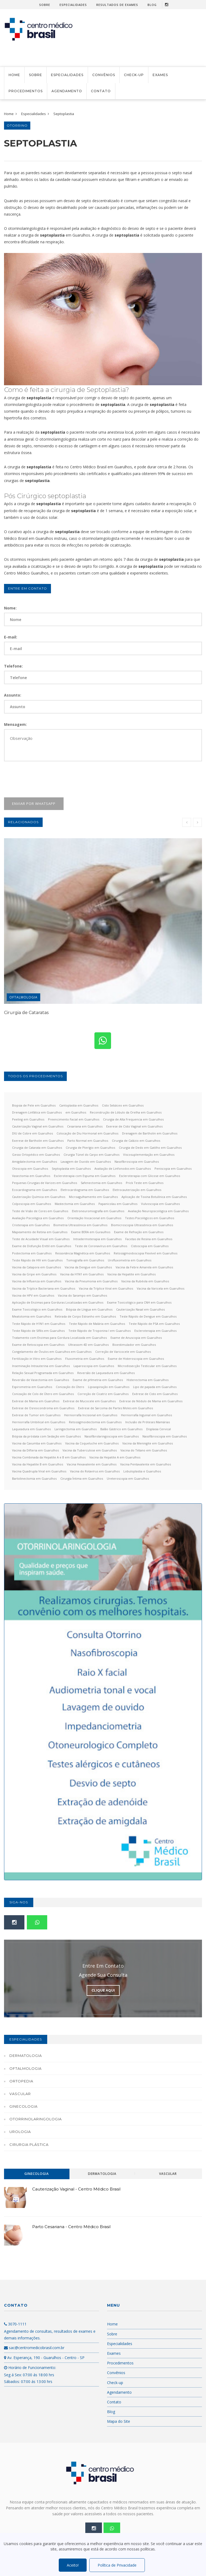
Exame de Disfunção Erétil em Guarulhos (41, 1246)
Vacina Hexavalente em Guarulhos (91, 1464)
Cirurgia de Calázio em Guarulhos (136, 1141)
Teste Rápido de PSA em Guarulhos (154, 1324)
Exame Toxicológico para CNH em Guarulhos (139, 1302)
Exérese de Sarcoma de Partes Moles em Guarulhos (115, 1408)
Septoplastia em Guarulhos (71, 1168)
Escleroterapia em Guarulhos (155, 1331)
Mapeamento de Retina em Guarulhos (39, 1232)
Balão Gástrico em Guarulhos (121, 1429)
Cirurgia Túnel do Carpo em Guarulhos (91, 1155)
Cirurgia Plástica (29, 2144)
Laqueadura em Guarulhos (31, 1429)
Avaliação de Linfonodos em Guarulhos (122, 1168)
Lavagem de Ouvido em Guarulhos (86, 1161)
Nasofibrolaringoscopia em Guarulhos (111, 1436)
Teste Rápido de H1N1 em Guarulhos (38, 1324)
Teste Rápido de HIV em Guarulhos (37, 1260)
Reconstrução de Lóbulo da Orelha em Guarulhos (125, 1112)
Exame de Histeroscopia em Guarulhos (136, 1359)
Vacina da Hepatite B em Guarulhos (37, 1464)
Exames (160, 75)
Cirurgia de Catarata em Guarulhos (37, 1148)
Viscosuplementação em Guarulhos (148, 1155)
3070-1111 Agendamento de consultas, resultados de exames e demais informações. (49, 2330)
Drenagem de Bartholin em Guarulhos (149, 1133)
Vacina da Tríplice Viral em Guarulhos (106, 1288)
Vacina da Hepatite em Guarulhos (131, 1274)
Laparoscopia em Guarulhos (93, 1366)
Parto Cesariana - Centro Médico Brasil (71, 2226)
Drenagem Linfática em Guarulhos (37, 1112)
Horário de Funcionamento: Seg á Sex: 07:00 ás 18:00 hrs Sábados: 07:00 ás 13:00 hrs (30, 2374)
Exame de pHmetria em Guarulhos (98, 1380)
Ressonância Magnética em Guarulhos (82, 1253)
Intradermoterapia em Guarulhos (97, 1239)
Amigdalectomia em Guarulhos (34, 1161)
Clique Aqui (103, 1990)
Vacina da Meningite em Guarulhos (147, 1443)
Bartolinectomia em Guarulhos (34, 1478)
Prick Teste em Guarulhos (144, 1183)
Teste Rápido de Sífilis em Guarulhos (38, 1331)
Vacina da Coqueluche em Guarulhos (92, 1443)
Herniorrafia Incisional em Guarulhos (90, 1415)
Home (14, 75)
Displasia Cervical (158, 1429)
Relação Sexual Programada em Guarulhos (42, 1373)
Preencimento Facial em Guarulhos (73, 1119)
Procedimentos (26, 91)
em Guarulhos (75, 1112)
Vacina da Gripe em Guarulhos (34, 1274)
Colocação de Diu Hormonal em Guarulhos (87, 1133)
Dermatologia (25, 2055)
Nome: (10, 608)
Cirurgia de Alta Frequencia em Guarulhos (133, 1119)
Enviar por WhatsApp (34, 803)
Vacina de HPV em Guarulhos (33, 1295)
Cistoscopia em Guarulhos (149, 1246)
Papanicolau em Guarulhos (117, 1204)
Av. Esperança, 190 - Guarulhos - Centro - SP (44, 2357)
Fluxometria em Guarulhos (84, 1359)
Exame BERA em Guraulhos (90, 1232)
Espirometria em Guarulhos (32, 1387)
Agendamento (67, 91)
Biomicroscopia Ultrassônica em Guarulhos (142, 1225)
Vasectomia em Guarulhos (31, 1176)
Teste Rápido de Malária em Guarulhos (97, 1324)
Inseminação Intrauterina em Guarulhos (41, 1366)
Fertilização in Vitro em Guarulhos (36, 1359)
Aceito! (73, 2565)
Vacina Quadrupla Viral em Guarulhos (39, 1471)
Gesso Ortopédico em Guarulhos (36, 1155)
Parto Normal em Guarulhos (87, 1141)
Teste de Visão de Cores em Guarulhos (40, 1211)
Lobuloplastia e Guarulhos (142, 1471)
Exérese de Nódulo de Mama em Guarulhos (150, 1401)
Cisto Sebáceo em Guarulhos (123, 1105)
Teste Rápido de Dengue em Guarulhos (148, 1316)
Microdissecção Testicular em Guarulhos (147, 1366)
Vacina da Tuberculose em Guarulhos (89, 1450)
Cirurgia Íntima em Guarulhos (81, 1478)
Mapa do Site (118, 2421)
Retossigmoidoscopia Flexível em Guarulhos (145, 1253)
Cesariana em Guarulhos (84, 1126)
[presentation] (45, 779)
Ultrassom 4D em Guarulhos (88, 1345)
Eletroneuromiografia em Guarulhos (98, 1211)
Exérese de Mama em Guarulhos (35, 1401)
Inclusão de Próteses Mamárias (147, 1422)
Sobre (44, 5)
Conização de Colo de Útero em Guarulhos (43, 1394)
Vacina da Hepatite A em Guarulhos (114, 1457)
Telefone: (13, 666)
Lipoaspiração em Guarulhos (108, 1387)
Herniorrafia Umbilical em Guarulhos (38, 1422)
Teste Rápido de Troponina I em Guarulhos (99, 1331)
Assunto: (12, 695)
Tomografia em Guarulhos (85, 1260)
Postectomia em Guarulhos (32, 1253)
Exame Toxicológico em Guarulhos (37, 1309)
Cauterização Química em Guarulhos (38, 1197)
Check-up (134, 75)
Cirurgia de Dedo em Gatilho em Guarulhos (150, 1148)
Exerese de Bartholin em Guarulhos (38, 1141)
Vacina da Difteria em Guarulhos (35, 1450)
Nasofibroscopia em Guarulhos (137, 1161)
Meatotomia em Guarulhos (31, 1316)
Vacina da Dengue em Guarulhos (88, 1267)
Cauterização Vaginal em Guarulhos (37, 1126)
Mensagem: (15, 724)
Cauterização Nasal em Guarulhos (140, 1309)
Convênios (103, 75)
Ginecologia (23, 2106)
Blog (152, 5)
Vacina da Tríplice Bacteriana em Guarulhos (43, 1288)
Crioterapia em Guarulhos (31, 1225)
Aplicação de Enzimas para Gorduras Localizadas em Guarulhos (57, 1302)
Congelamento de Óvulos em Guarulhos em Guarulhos (51, 1352)
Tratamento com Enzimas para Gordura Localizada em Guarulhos (59, 1338)
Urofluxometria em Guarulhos (129, 1260)
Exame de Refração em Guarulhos (138, 1232)
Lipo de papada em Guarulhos (154, 1387)
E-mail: (10, 637)
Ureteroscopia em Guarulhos (128, 1478)
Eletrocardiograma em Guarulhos (85, 1190)
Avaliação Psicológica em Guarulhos (38, 1218)
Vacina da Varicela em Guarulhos (160, 1288)
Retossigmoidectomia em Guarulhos (95, 1422)
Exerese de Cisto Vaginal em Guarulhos (134, 1126)
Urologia (20, 2131)
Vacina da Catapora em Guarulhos (36, 1267)
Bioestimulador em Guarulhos (134, 1345)
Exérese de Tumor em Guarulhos (36, 1415)
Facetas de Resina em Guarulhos (148, 1239)
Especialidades (73, 5)
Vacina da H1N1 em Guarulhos (82, 1274)
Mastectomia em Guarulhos (75, 1204)
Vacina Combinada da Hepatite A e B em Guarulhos (49, 1457)
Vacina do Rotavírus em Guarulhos (95, 1471)
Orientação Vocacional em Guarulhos (94, 1218)
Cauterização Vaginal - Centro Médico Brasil (76, 2189)
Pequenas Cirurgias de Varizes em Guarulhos (44, 1183)
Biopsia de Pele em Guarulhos (34, 1105)
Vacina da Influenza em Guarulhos (36, 1281)
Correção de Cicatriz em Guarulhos (103, 1394)
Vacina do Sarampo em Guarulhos (82, 1295)
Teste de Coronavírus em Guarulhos (101, 1246)
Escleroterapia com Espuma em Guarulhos (84, 1176)
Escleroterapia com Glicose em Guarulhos (149, 1176)
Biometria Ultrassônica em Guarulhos (80, 1225)
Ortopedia (21, 2081)
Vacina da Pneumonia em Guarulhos (91, 1281)
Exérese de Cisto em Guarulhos (155, 1394)
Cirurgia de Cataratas (26, 1012)
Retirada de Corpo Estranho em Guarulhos (85, 1316)
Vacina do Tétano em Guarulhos (143, 1450)
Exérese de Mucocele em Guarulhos (89, 1401)
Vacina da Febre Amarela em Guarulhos (144, 1267)
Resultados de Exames (117, 5)
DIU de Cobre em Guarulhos (32, 1133)
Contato (101, 91)
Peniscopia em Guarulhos (173, 1168)
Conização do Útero (70, 1387)
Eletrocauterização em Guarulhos (137, 1190)
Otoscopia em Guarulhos (30, 1168)
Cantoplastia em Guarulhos (78, 1105)
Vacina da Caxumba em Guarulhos (36, 1443)
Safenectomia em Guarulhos (101, 1183)
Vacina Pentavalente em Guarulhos (145, 1464)
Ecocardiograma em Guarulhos (34, 1190)
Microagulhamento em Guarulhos (93, 1197)
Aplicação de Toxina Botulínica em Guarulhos (154, 1197)
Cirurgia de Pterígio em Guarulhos (90, 1148)
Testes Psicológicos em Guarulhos (149, 1218)
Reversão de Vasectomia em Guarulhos (40, 1380)
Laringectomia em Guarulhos (75, 1429)
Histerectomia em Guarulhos (147, 1380)
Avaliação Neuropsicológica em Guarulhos (158, 1211)
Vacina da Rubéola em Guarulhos (145, 1281)
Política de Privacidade (117, 2565)
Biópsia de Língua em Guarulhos (89, 1309)
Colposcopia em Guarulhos (31, 1204)
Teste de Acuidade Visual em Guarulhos (40, 1239)
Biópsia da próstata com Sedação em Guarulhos (46, 1436)
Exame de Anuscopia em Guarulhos (136, 1338)
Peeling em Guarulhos (28, 1119)
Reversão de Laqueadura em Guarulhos (106, 1373)
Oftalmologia (23, 997)
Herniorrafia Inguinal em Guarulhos (146, 1415)
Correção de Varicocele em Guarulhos (123, 1352)
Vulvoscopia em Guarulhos (160, 1204)
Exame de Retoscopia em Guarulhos (38, 1345)
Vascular (20, 2094)
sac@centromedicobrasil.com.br (34, 2347)
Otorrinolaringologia (35, 2119)
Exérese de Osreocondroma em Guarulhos (43, 1408)
